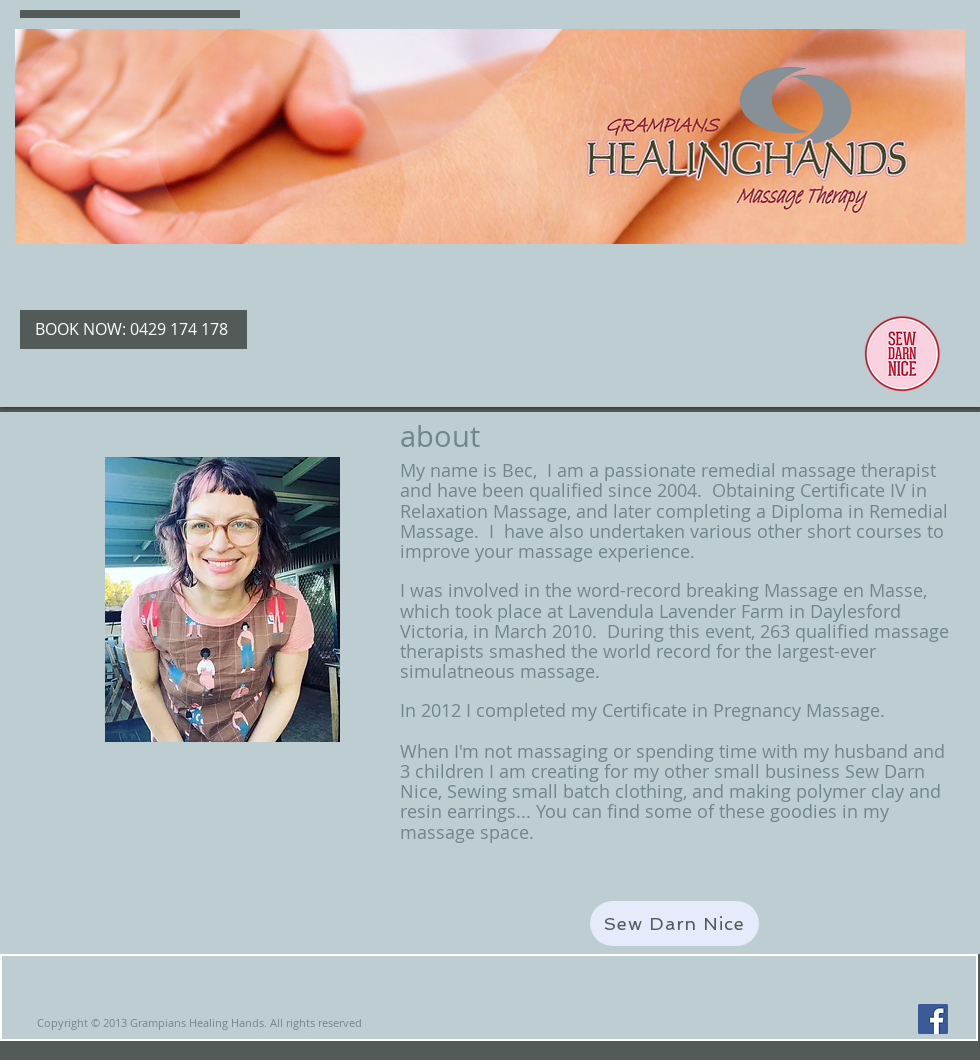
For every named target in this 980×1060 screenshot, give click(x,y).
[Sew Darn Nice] (674, 923)
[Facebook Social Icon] (933, 1019)
